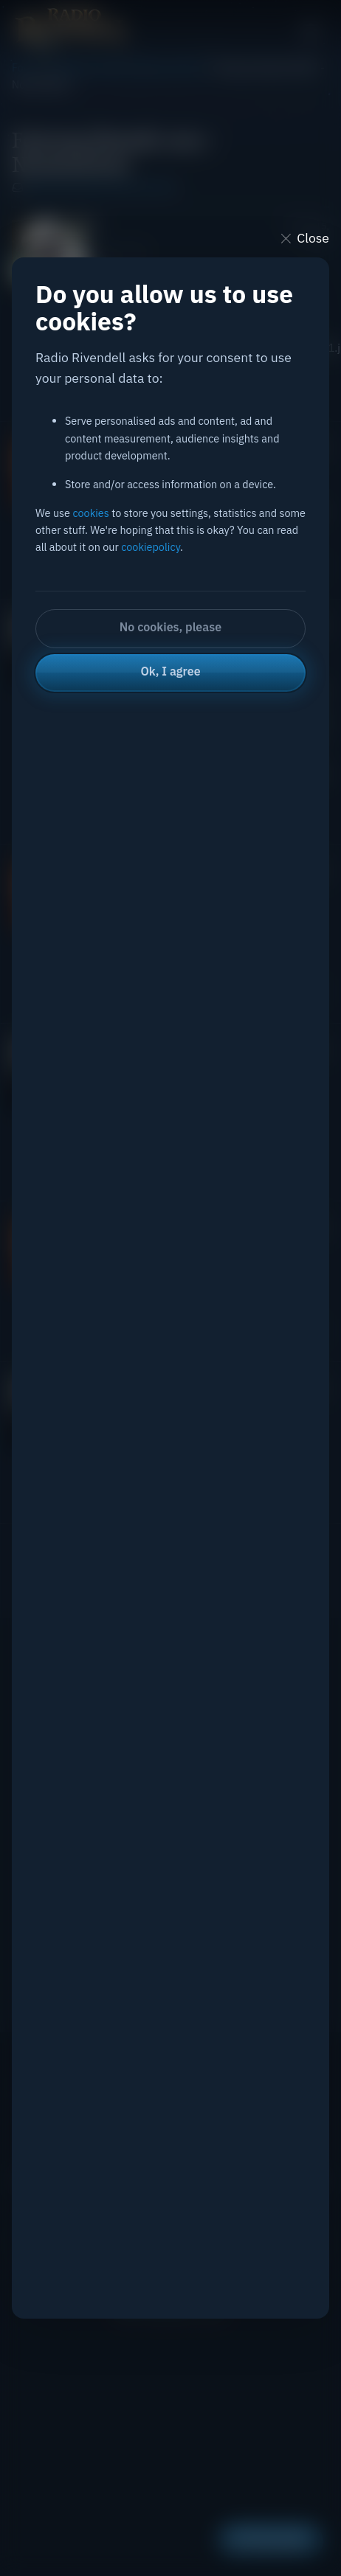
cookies (90, 513)
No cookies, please (170, 626)
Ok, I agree (170, 671)
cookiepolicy (150, 547)
